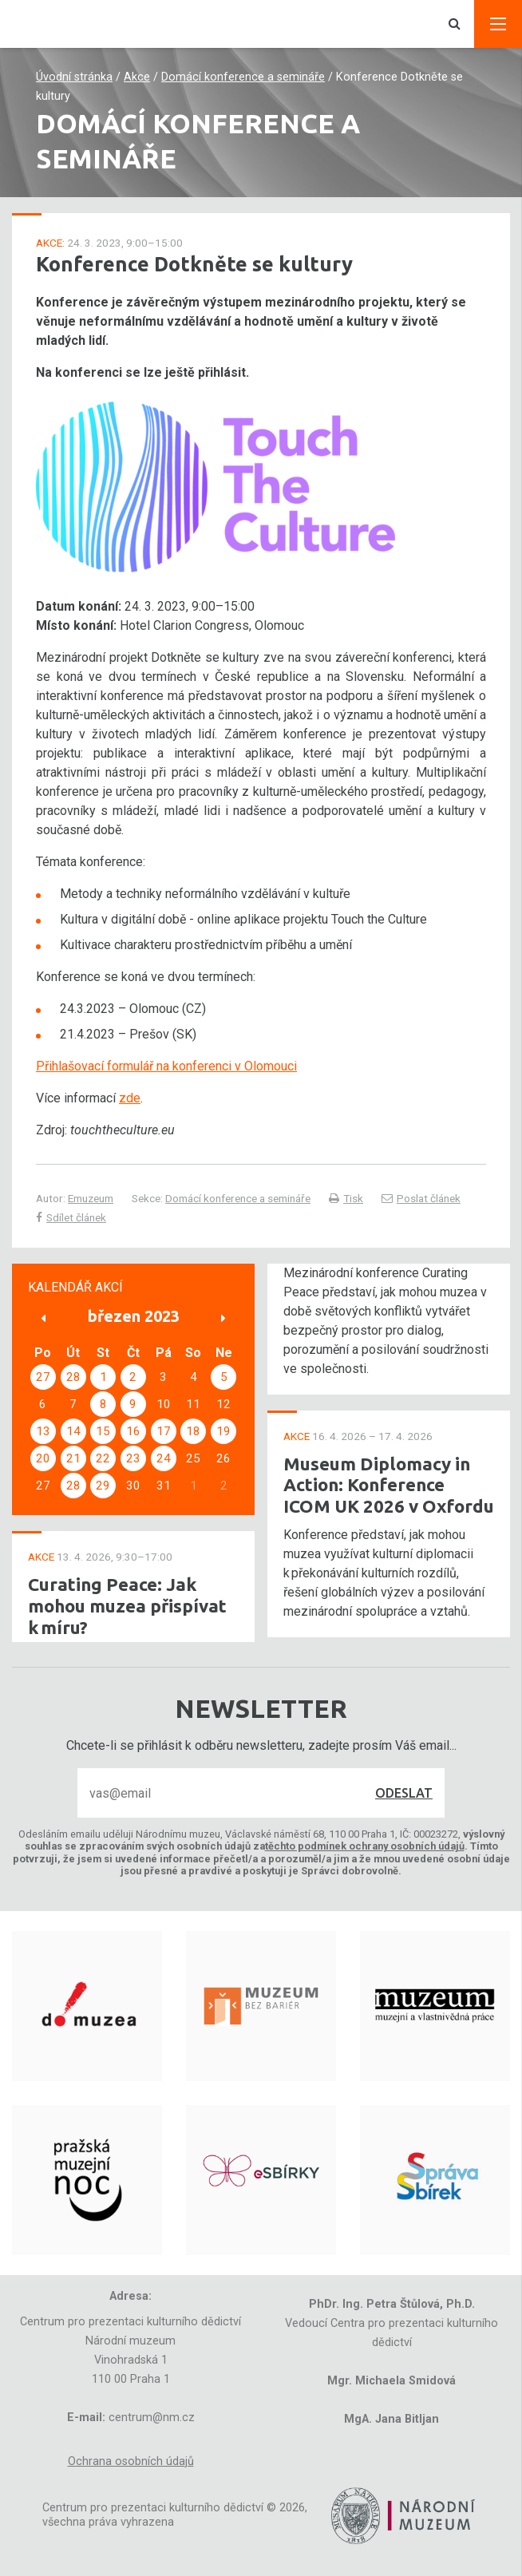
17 (163, 1431)
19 (223, 1431)
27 (43, 1377)
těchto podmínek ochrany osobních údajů (365, 1846)
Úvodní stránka (74, 77)
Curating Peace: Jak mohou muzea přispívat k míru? (127, 1605)
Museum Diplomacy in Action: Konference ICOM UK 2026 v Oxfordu (388, 1485)
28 (73, 1377)
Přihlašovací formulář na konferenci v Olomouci (166, 1066)
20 (43, 1458)
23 (133, 1458)
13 (43, 1431)
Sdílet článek (71, 1217)
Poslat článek (421, 1198)
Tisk (346, 1198)
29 (103, 1485)
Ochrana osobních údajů (131, 2461)
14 (73, 1431)
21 (73, 1458)
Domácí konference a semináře (243, 77)
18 (193, 1431)
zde (129, 1098)
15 (103, 1431)
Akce (137, 77)
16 (133, 1431)
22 (103, 1458)
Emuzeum (90, 1198)
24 (163, 1458)
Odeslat (404, 1793)
